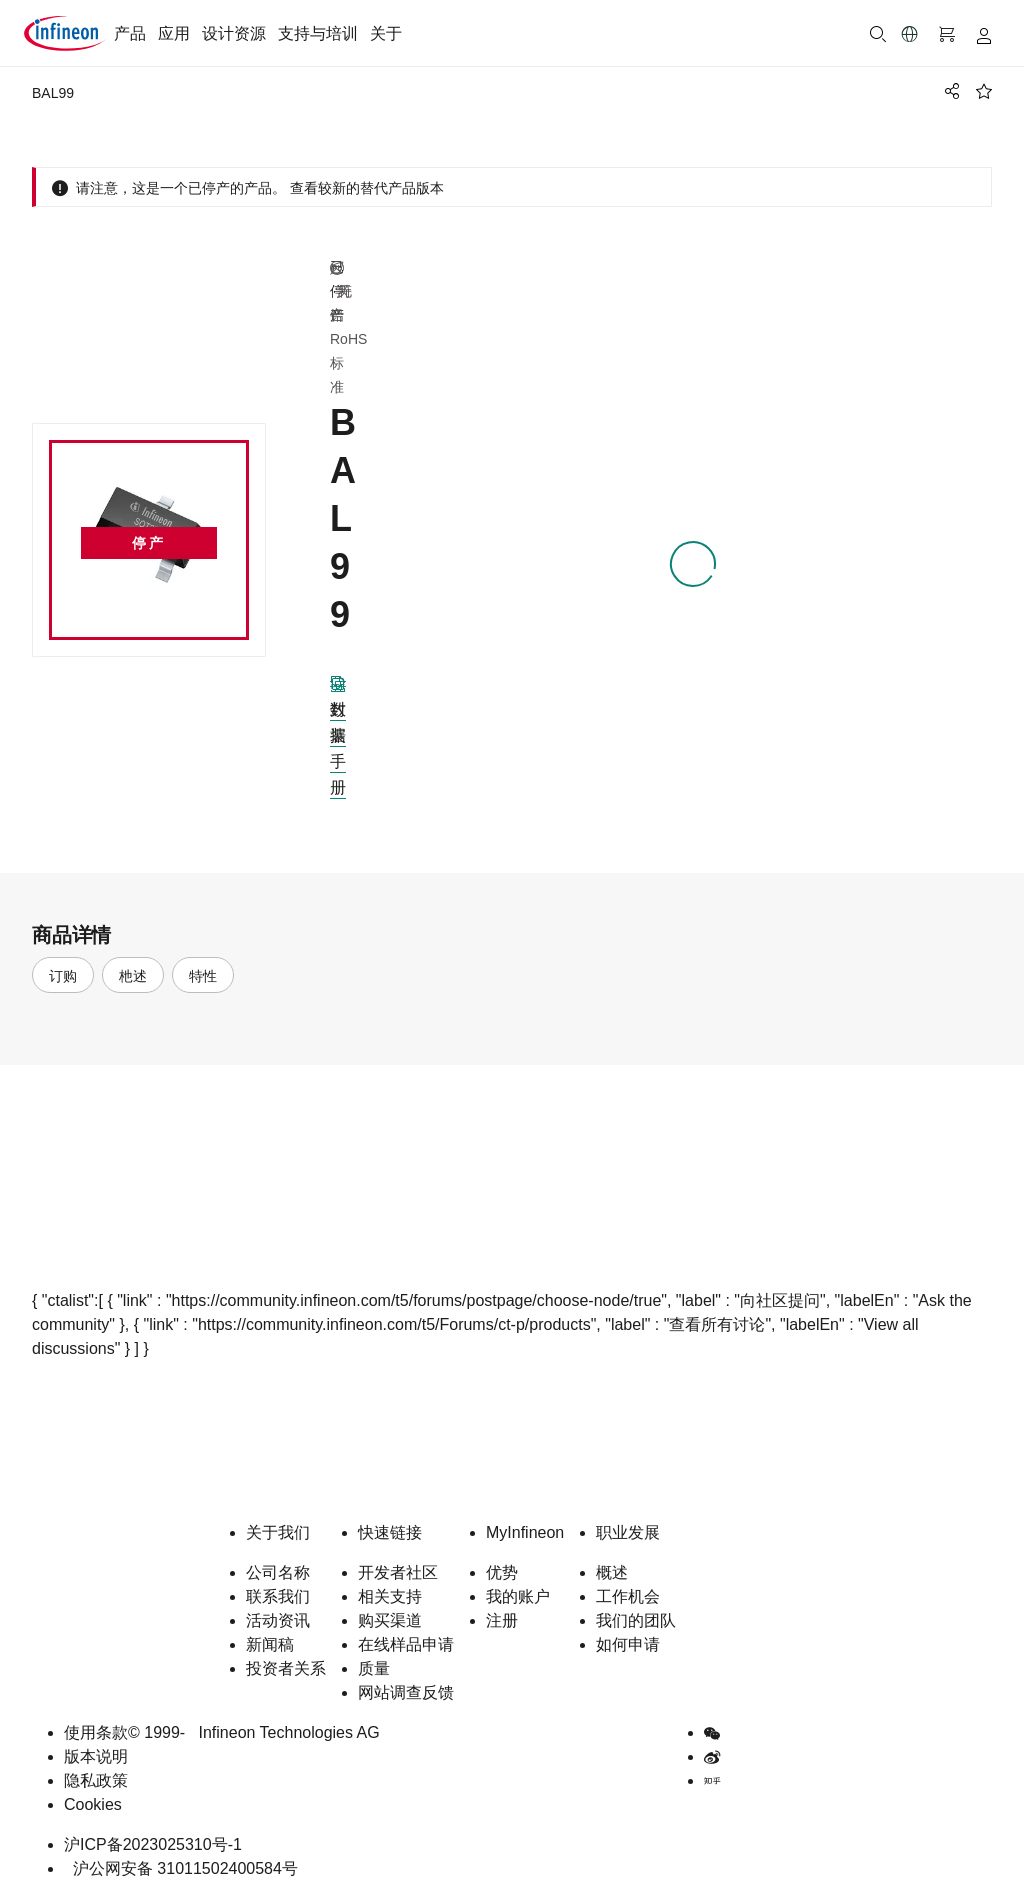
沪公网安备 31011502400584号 (181, 1868)
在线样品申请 (406, 1644)
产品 (130, 33)
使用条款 (96, 1732)
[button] (910, 34)
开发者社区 (398, 1572)
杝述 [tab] (133, 976)
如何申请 (628, 1644)
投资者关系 (286, 1668)
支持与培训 (318, 33)
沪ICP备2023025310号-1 (153, 1844)
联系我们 (278, 1596)
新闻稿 (270, 1644)
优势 (502, 1572)
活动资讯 (278, 1620)
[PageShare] (949, 91)
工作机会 (628, 1596)
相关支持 (390, 1596)
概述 (612, 1572)
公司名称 (278, 1572)
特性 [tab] (203, 976)
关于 (386, 33)
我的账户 (518, 1596)
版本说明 (96, 1756)
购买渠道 (390, 1620)
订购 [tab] (63, 976)
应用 (174, 33)
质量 (374, 1668)
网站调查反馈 (406, 1692)
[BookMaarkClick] (984, 91)
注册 (502, 1620)
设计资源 (234, 33)
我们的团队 (636, 1620)
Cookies (93, 1804)
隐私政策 (96, 1780)
